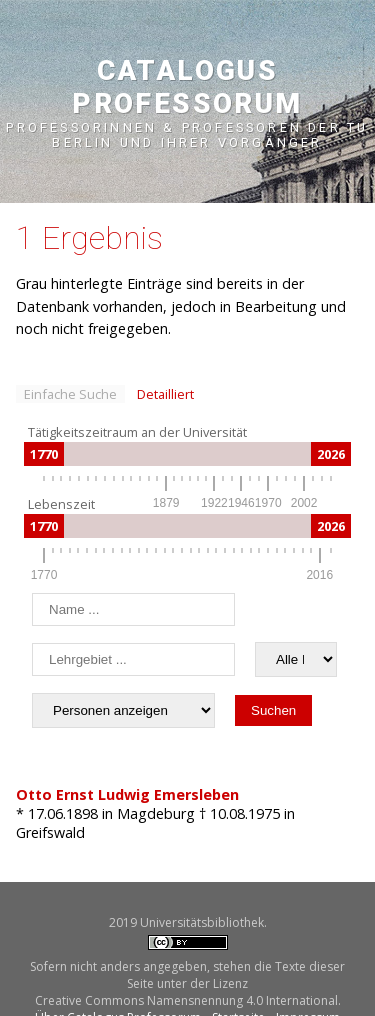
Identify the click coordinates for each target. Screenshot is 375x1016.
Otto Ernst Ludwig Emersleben (127, 794)
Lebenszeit (61, 504)
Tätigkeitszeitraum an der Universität (137, 432)
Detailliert (165, 394)
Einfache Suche (70, 394)
